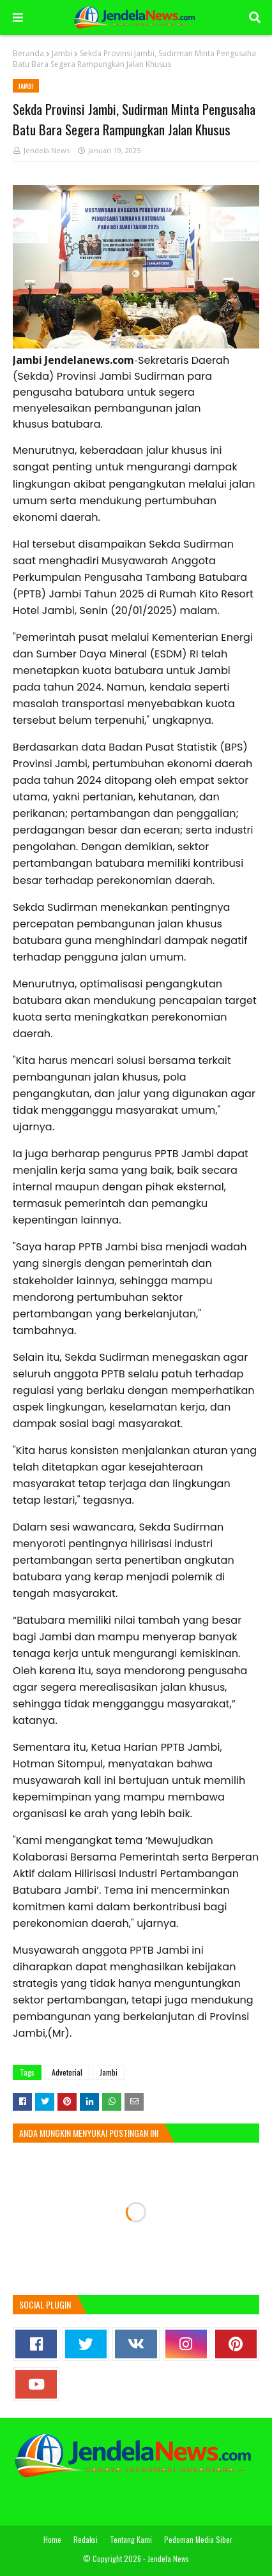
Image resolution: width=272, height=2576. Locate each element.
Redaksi (85, 2539)
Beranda (28, 53)
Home (52, 2539)
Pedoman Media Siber (198, 2539)
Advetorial (67, 2072)
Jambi (62, 53)
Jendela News (47, 150)
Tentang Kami (131, 2539)
